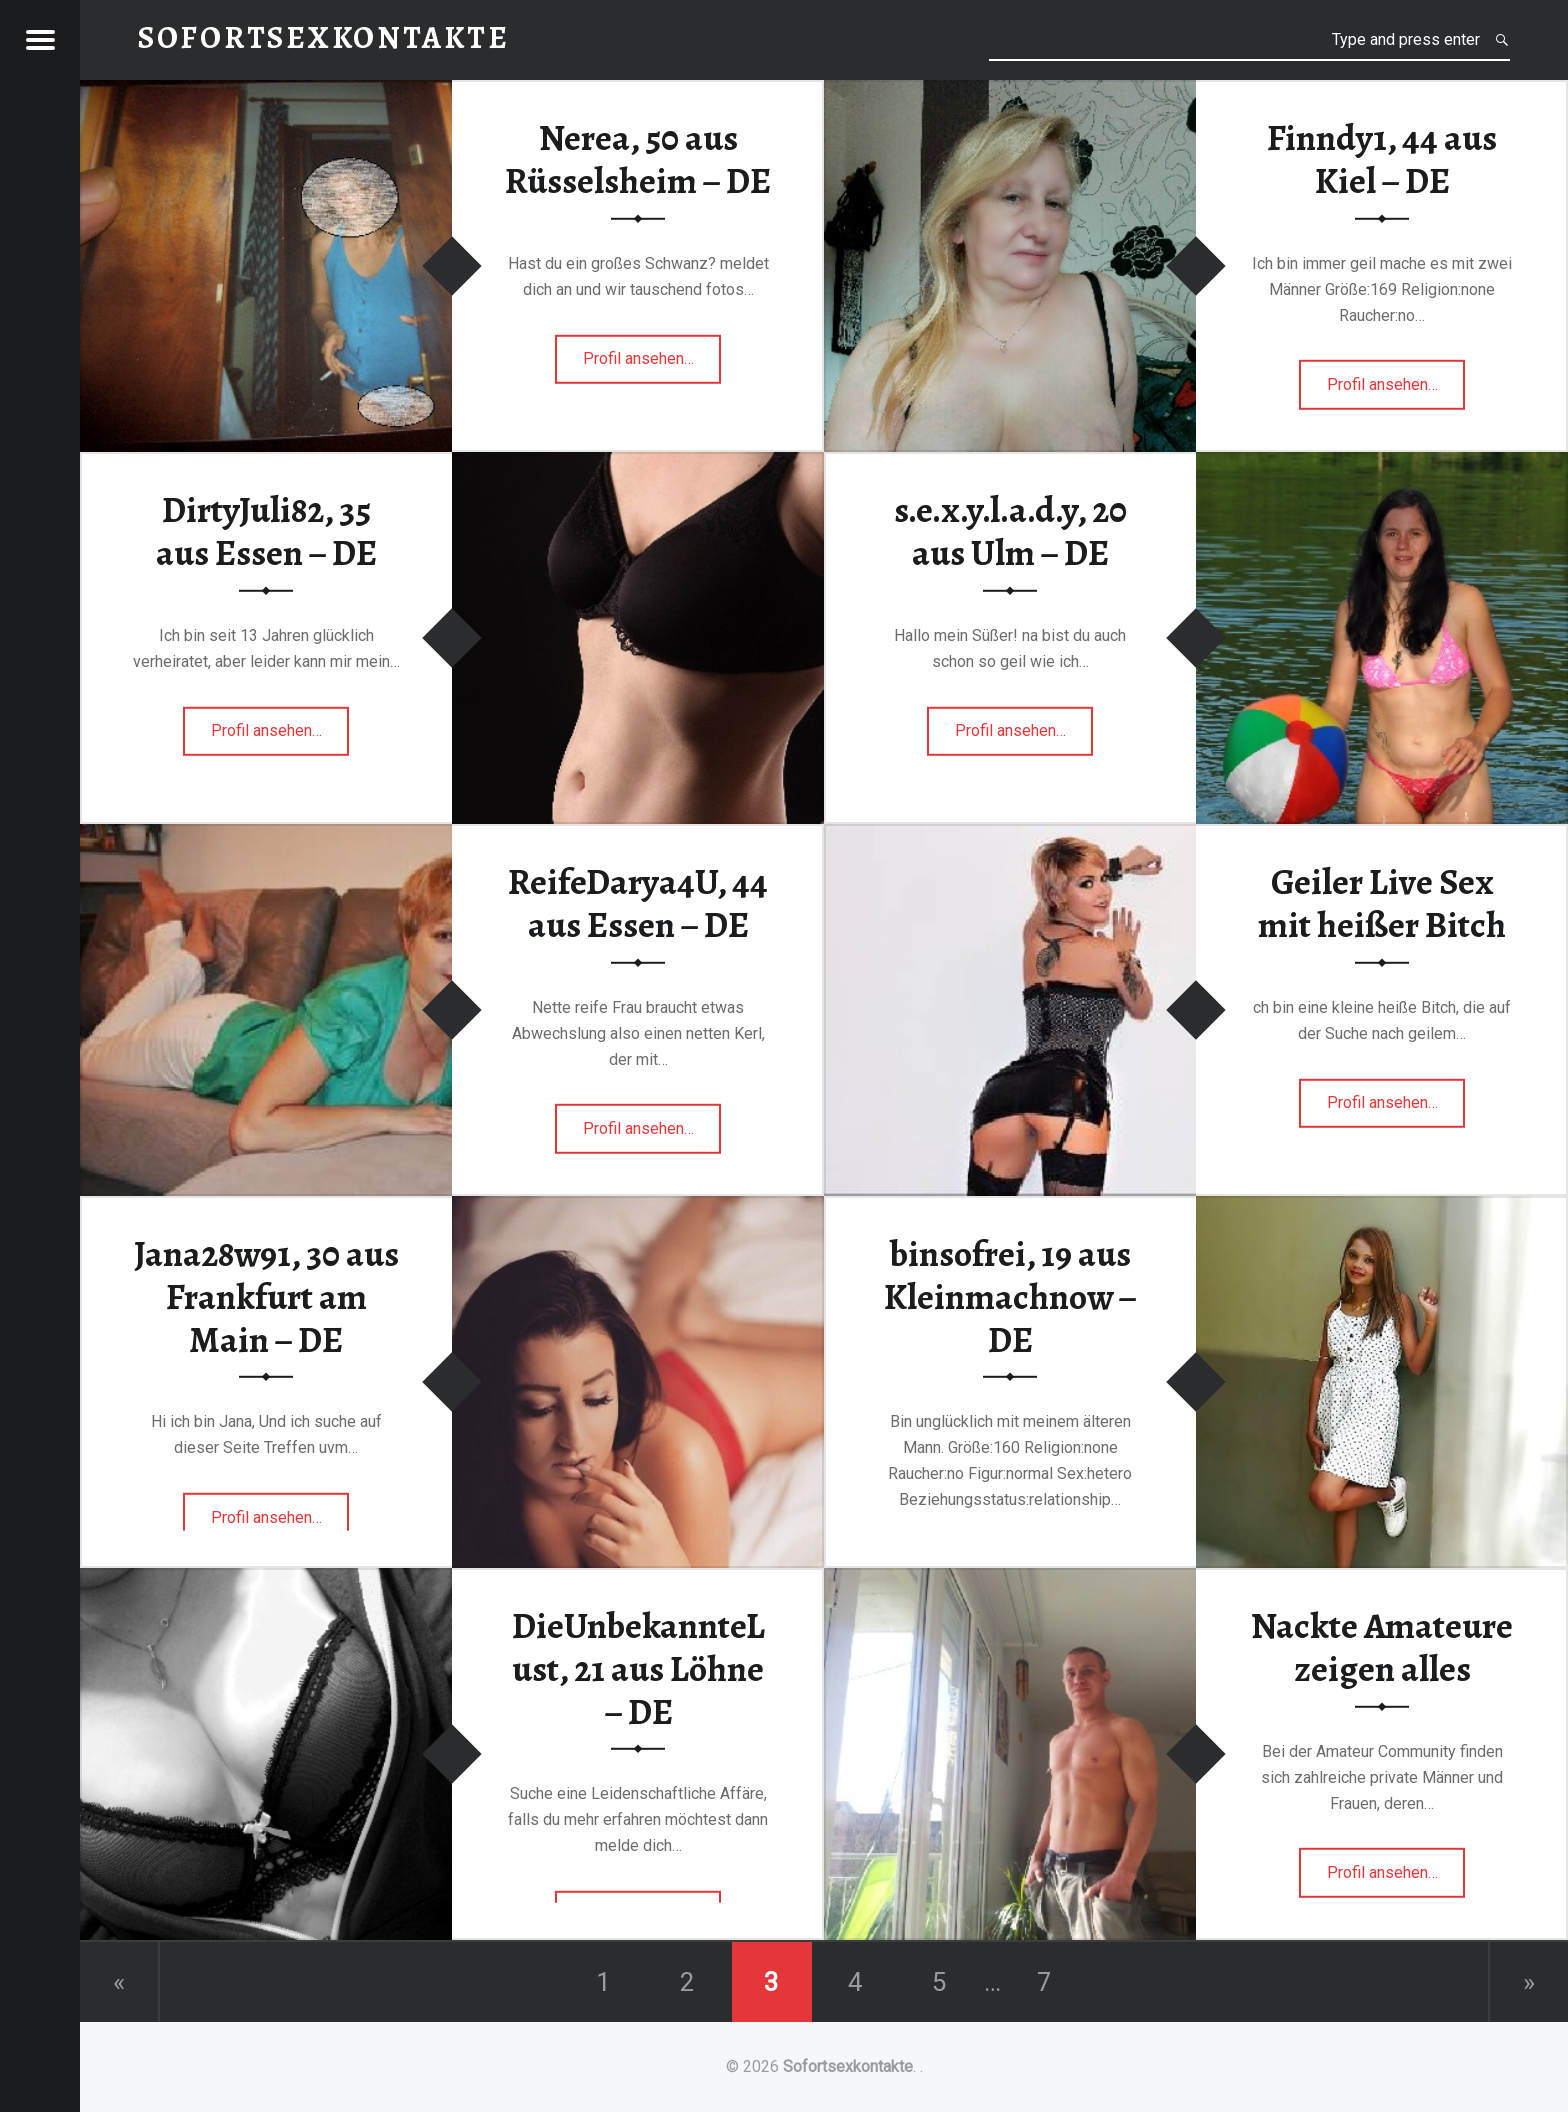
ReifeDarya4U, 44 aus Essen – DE (638, 903)
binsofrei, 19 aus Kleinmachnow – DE (1010, 1296)
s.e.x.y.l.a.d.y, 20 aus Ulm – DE (1010, 531)
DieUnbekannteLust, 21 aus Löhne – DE (638, 1668)
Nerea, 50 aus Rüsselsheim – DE (638, 159)
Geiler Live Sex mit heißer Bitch (1382, 903)
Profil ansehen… (652, 364)
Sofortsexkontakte (848, 2066)
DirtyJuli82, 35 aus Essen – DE (266, 531)
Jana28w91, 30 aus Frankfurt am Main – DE (266, 1296)
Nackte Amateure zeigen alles (1382, 1647)
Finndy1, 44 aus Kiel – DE (1382, 159)
